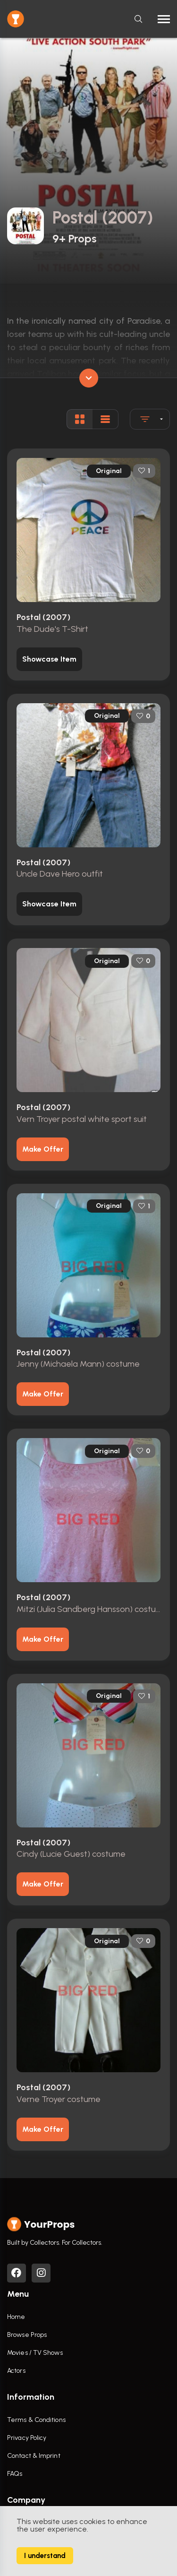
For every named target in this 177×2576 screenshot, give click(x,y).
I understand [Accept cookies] (45, 2555)
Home (16, 2317)
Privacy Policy (26, 2438)
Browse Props (27, 2335)
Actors (16, 2371)
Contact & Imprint (33, 2456)
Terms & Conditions (36, 2420)
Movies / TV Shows (35, 2353)
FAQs (14, 2474)
